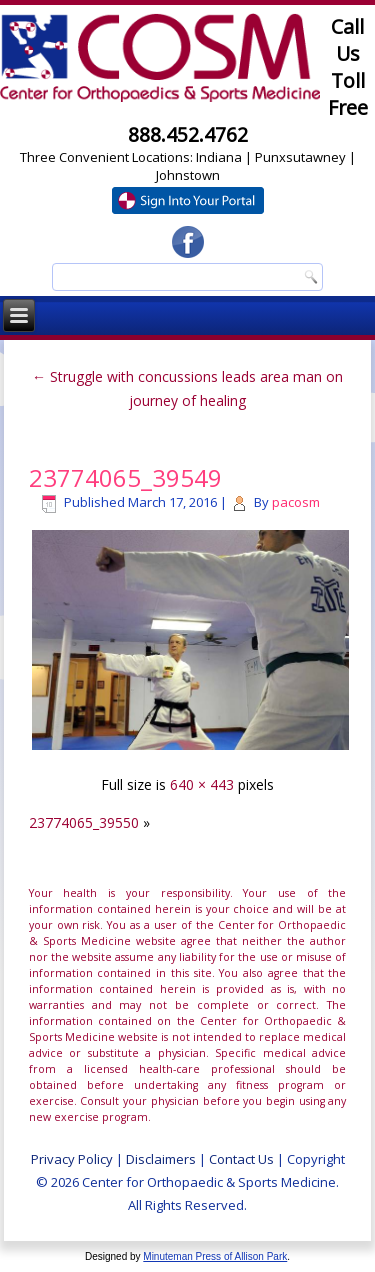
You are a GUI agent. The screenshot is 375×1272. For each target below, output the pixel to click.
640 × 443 (202, 784)
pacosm (296, 502)
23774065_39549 (125, 477)
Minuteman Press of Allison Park (215, 1256)
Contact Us (241, 1159)
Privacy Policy (72, 1159)
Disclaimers (161, 1159)
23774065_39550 (84, 822)
